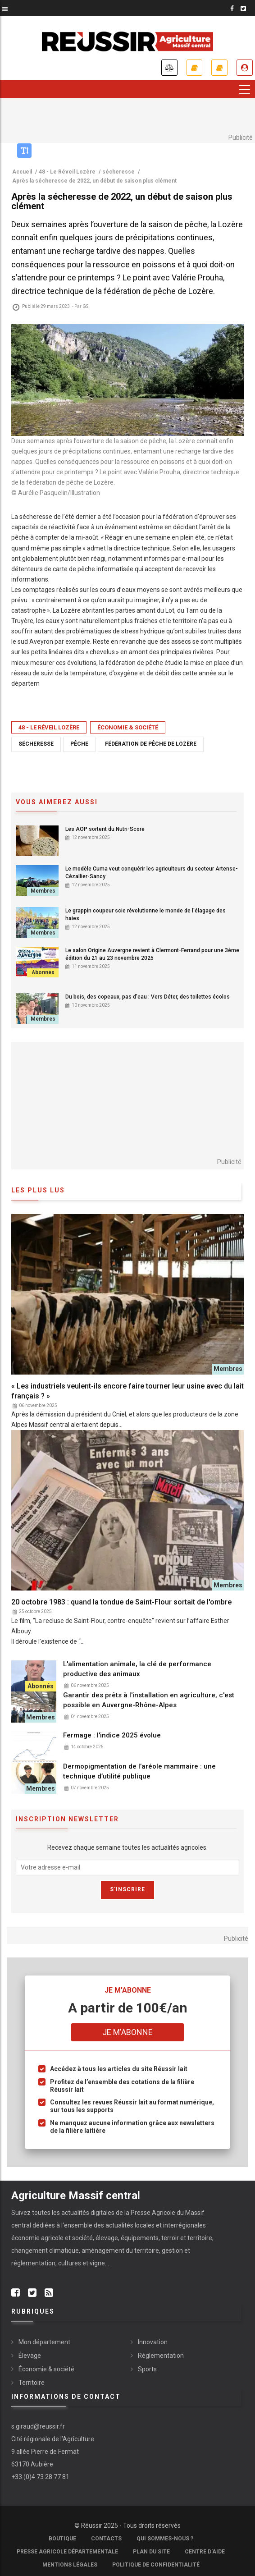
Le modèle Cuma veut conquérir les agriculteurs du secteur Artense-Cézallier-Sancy (151, 873)
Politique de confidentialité (156, 2565)
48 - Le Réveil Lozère (48, 727)
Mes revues (219, 68)
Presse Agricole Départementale (67, 2551)
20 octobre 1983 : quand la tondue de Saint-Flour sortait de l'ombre (121, 1602)
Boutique (62, 2538)
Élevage (29, 2355)
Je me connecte (245, 68)
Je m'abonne (194, 68)
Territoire (31, 2382)
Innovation (153, 2342)
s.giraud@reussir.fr (38, 2426)
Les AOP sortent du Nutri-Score (105, 829)
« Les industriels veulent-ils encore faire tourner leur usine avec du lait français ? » (127, 1391)
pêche (79, 744)
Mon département (44, 2342)
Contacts (106, 2538)
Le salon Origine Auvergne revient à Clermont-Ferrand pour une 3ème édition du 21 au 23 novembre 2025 (152, 954)
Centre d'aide (205, 2551)
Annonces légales (169, 68)
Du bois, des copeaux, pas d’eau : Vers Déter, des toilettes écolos (147, 997)
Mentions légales (69, 2565)
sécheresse (36, 744)
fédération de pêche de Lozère (150, 744)
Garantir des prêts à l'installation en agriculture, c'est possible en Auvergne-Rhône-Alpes (148, 1700)
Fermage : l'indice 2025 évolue (112, 1735)
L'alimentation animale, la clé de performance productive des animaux (137, 1669)
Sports (147, 2369)
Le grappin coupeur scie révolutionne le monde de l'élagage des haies (145, 914)
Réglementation (161, 2355)
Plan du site (151, 2551)
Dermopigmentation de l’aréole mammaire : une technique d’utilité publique (139, 1771)
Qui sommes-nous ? (165, 2538)
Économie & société (127, 727)
